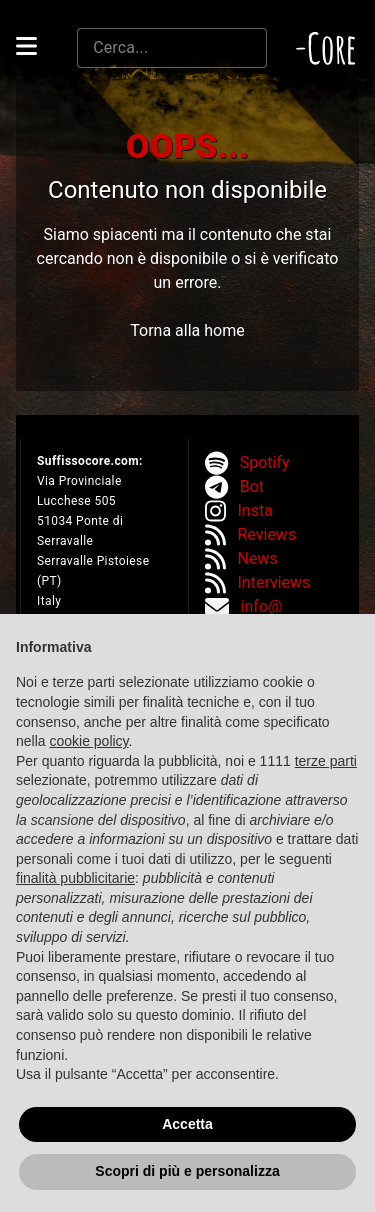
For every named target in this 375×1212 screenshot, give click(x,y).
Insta (255, 510)
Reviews (267, 534)
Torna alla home (187, 330)
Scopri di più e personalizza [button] (187, 1171)
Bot (252, 486)
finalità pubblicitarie (75, 878)
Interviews (274, 582)
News (258, 558)
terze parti (326, 761)
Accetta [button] (187, 1124)
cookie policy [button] (88, 741)
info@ (262, 606)
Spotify (265, 462)
